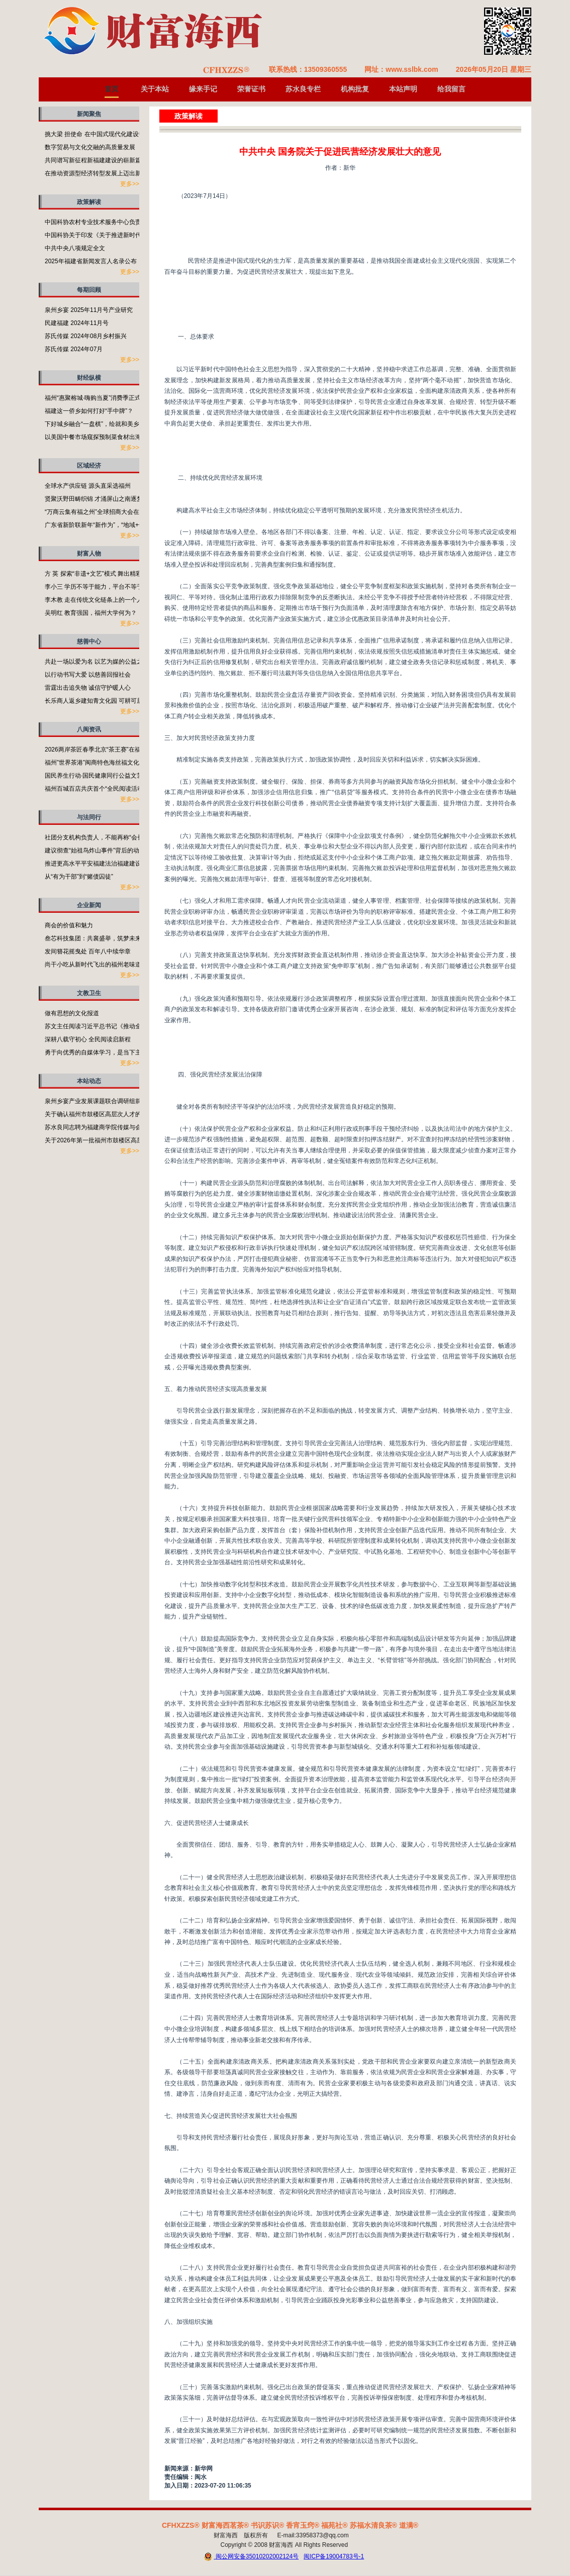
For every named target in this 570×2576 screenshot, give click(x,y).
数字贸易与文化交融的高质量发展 (90, 147)
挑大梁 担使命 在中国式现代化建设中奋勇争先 (107, 134)
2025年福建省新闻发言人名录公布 (91, 261)
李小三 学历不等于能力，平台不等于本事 (100, 586)
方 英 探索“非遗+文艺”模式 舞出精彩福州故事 (105, 573)
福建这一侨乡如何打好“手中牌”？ (89, 410)
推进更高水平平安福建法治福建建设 (93, 863)
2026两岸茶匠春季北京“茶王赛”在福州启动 (102, 749)
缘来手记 (203, 89)
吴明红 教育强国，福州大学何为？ (91, 612)
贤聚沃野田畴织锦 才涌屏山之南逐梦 (94, 498)
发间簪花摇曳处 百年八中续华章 (88, 951)
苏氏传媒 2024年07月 (74, 349)
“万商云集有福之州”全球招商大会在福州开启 (104, 511)
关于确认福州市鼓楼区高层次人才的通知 (99, 1114)
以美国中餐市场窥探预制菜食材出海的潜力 (102, 437)
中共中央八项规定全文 (75, 248)
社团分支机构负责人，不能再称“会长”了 (98, 837)
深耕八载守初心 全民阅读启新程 (88, 1039)
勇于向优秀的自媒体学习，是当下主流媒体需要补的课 (117, 1052)
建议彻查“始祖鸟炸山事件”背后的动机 (95, 850)
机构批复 (355, 89)
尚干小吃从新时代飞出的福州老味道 (93, 964)
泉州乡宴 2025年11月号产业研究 (89, 309)
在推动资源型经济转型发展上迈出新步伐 (99, 173)
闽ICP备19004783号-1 (334, 2556)
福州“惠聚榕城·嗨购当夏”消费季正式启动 (99, 397)
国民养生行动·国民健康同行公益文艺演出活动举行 (112, 775)
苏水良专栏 (303, 89)
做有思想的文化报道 (72, 1013)
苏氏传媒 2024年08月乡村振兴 (86, 336)
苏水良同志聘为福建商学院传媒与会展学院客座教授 (114, 1127)
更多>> (129, 183)
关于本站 (155, 89)
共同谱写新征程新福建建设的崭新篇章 (96, 160)
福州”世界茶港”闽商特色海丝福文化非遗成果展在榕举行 (119, 762)
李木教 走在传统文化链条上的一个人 (94, 599)
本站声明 (403, 89)
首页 (112, 89)
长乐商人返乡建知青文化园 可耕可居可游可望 (106, 700)
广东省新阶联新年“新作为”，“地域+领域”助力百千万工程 (120, 524)
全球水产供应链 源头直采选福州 (88, 485)
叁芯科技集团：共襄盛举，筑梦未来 (93, 938)
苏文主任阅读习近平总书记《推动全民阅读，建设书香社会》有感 (132, 1026)
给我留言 (451, 89)
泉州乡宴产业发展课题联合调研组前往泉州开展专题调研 (120, 1101)
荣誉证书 (251, 89)
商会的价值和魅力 (69, 925)
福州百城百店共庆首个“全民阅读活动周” (98, 788)
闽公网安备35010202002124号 (251, 2556)
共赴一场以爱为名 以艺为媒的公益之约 (97, 661)
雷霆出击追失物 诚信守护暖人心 (88, 687)
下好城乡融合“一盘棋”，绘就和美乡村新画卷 (104, 423)
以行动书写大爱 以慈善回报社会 (88, 674)
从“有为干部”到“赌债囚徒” (79, 876)
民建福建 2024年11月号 (77, 323)
